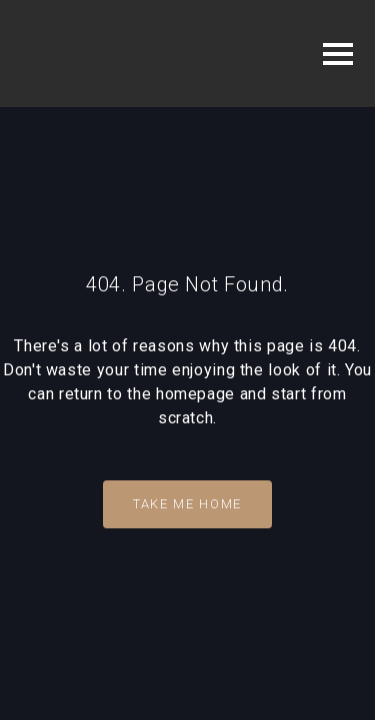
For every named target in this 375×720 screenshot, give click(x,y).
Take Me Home (187, 503)
